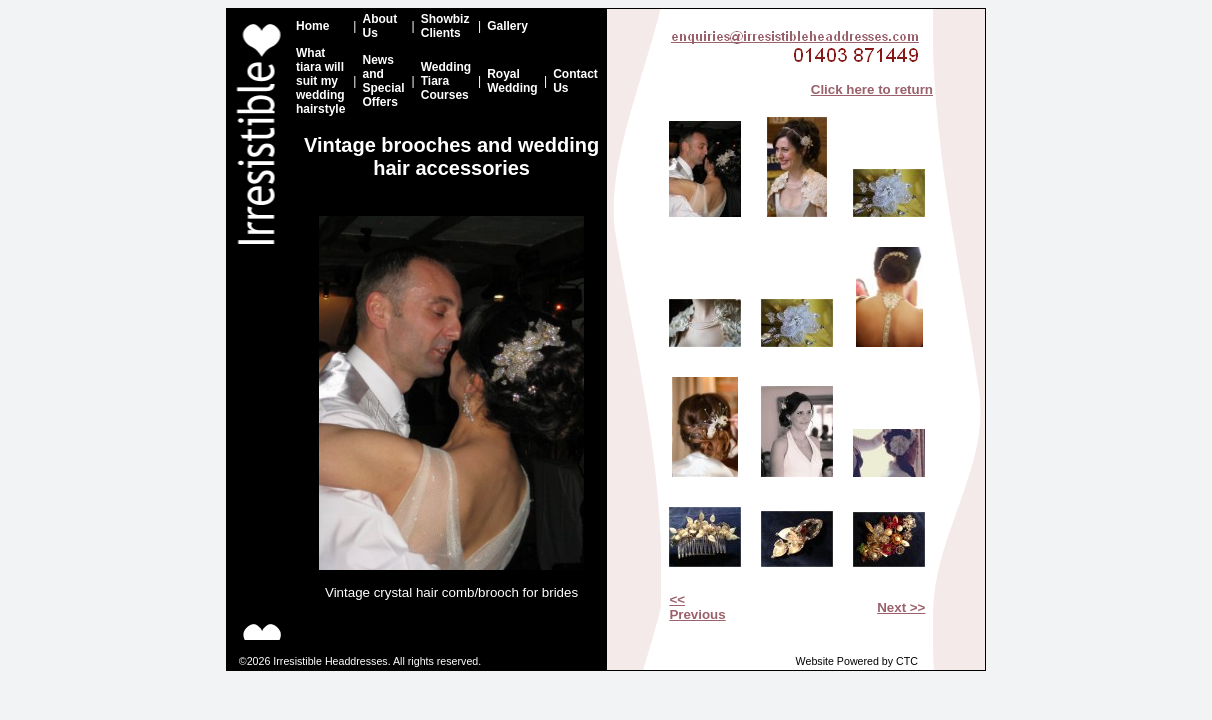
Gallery (507, 26)
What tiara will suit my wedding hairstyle (320, 81)
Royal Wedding (512, 81)
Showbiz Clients (445, 26)
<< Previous (697, 607)
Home (312, 26)
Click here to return (872, 89)
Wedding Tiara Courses (446, 81)
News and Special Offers (383, 81)
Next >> (901, 607)
